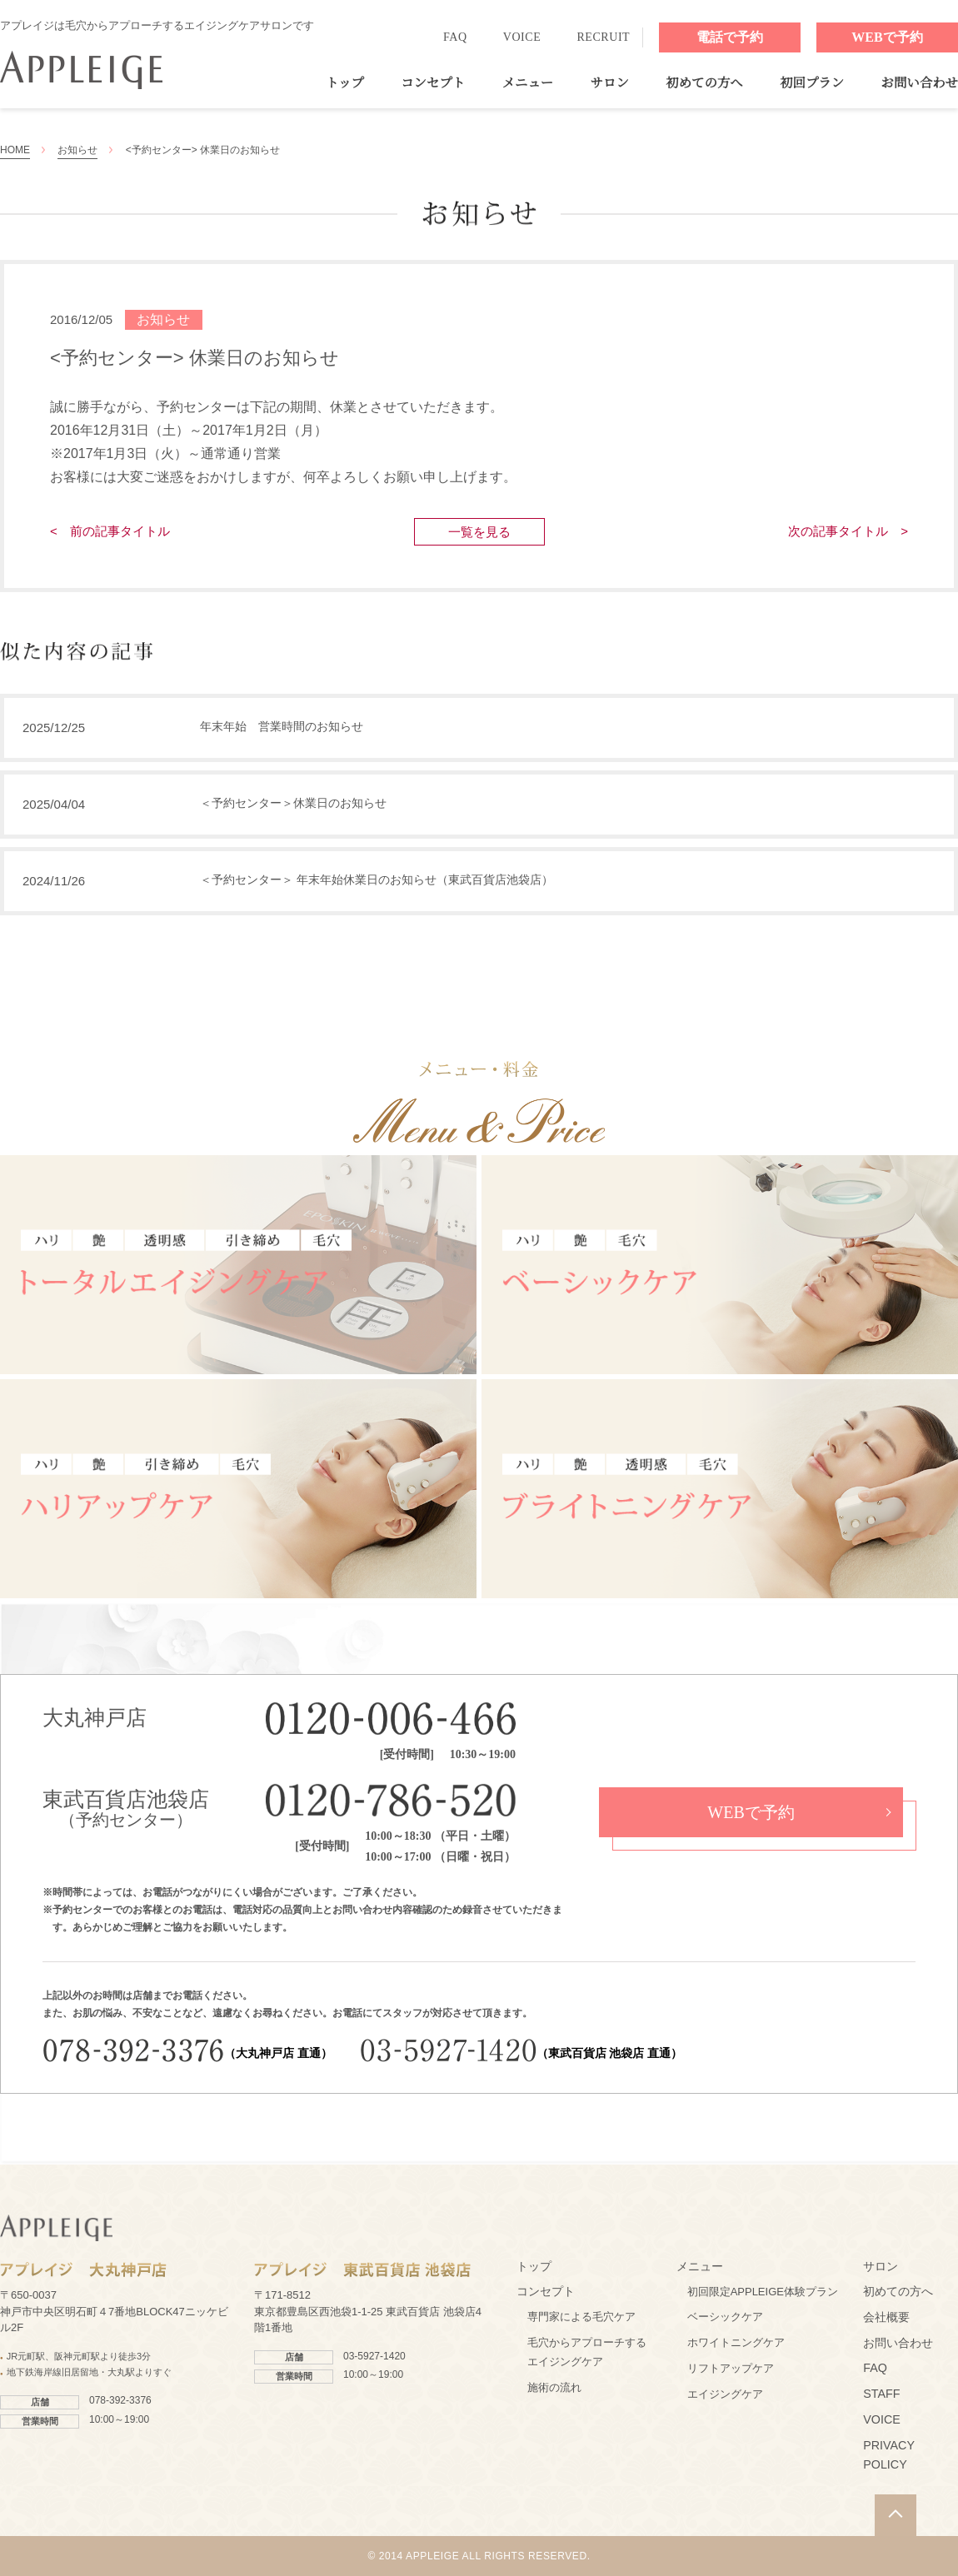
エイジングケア (725, 2394)
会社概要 (886, 2317)
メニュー (528, 83)
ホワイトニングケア (736, 2342)
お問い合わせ (919, 83)
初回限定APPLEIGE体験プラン (762, 2291)
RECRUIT (603, 37)
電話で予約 (729, 37)
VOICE (522, 37)
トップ (345, 83)
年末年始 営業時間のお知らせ (281, 726)
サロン (610, 83)
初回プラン (812, 83)
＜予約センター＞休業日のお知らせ (293, 803)
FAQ (455, 37)
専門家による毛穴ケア (581, 2316)
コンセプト (433, 83)
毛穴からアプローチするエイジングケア (586, 2352)
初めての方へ (704, 83)
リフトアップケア (730, 2368)
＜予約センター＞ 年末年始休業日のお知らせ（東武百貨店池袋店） (376, 879)
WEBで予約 (886, 37)
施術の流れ (554, 2387)
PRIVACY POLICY (888, 2455)
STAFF (881, 2393)
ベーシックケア (725, 2316)
